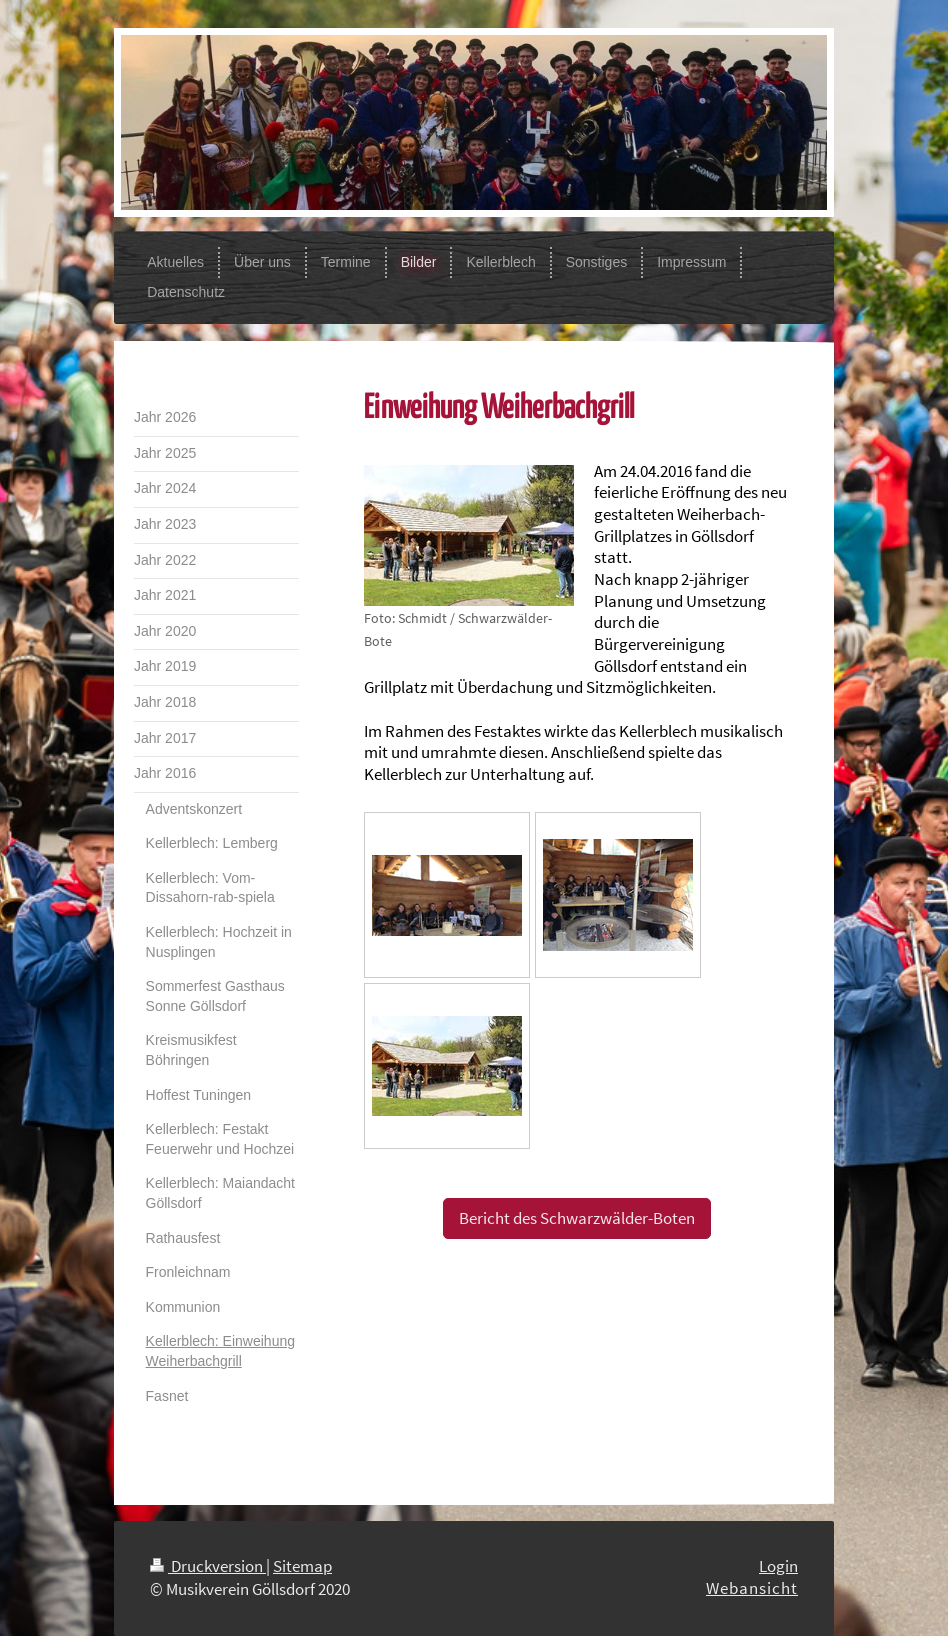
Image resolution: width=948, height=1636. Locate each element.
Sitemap (302, 1566)
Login (778, 1566)
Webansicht (752, 1588)
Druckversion (208, 1566)
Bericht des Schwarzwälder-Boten (577, 1218)
